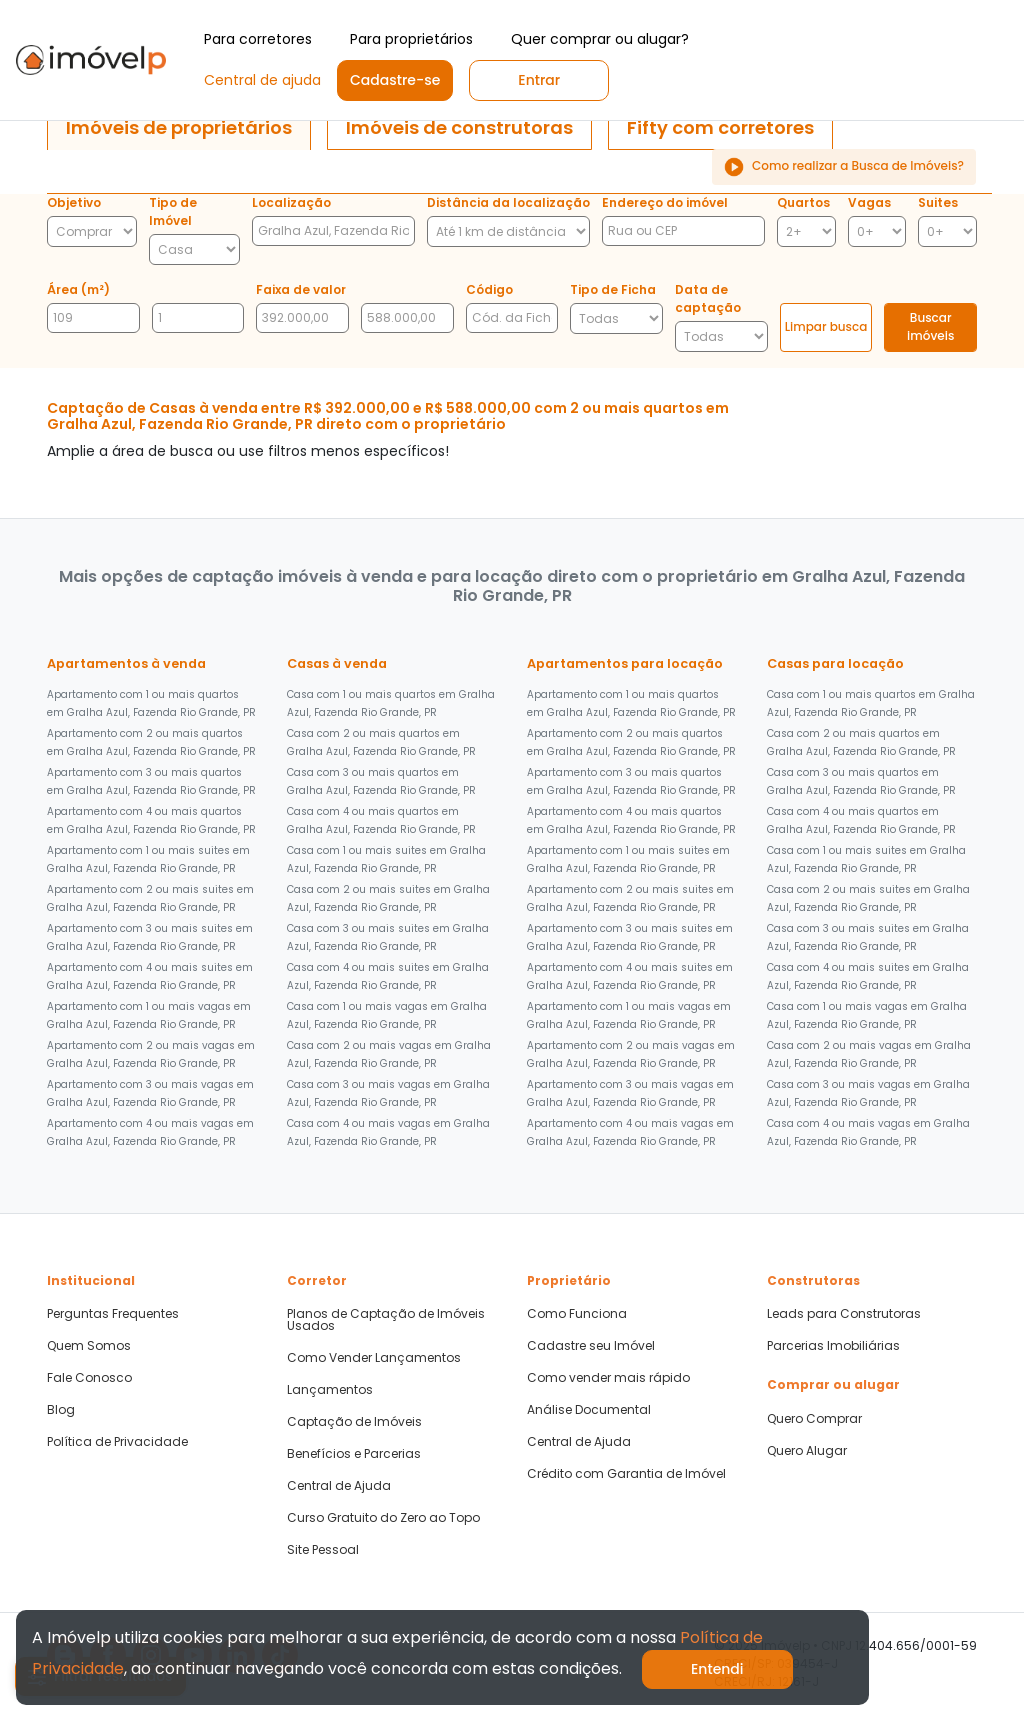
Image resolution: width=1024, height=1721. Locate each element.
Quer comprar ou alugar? (600, 39)
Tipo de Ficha (613, 289)
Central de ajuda (262, 80)
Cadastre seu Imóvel (591, 1346)
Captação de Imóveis (354, 1422)
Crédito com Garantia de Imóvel (626, 1474)
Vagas (869, 202)
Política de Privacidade (117, 1442)
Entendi (717, 1669)
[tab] (179, 128)
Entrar (539, 80)
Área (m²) (78, 289)
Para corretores (258, 39)
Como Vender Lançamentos (374, 1358)
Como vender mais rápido (608, 1378)
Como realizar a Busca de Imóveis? (844, 167)
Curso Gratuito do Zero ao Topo (383, 1518)
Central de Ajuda (339, 1486)
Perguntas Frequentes (113, 1314)
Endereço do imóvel (665, 202)
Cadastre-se (395, 80)
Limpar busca (826, 326)
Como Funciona (577, 1314)
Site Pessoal (323, 1550)
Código (489, 289)
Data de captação (708, 298)
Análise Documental (589, 1410)
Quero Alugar (807, 1451)
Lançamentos (330, 1390)
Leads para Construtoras (844, 1314)
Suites (938, 202)
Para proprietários (411, 39)
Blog (61, 1410)
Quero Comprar (814, 1419)
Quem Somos (89, 1346)
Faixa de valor (301, 289)
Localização (291, 202)
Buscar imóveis (930, 326)
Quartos (803, 202)
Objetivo (74, 202)
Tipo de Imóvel (173, 211)
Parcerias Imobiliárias (833, 1346)
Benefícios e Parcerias (354, 1454)
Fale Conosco (89, 1378)
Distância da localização (508, 202)
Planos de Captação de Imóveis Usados (386, 1320)
